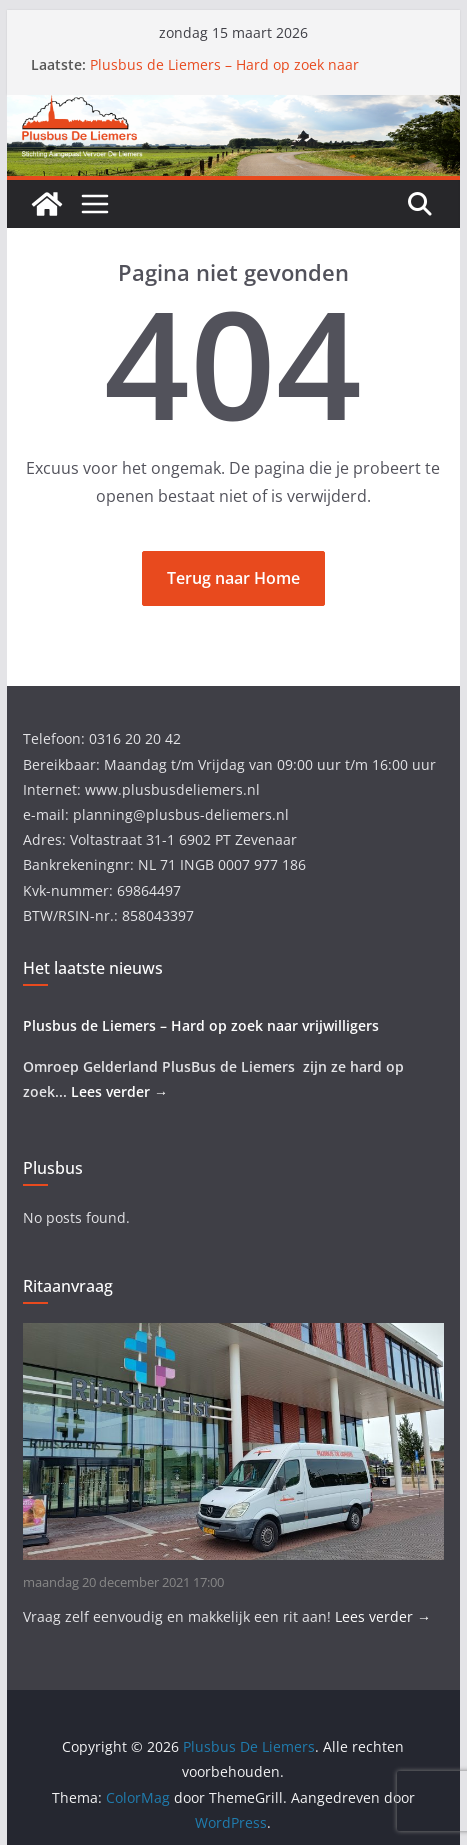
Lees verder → (119, 1091)
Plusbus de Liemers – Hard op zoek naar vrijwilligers (201, 1025)
